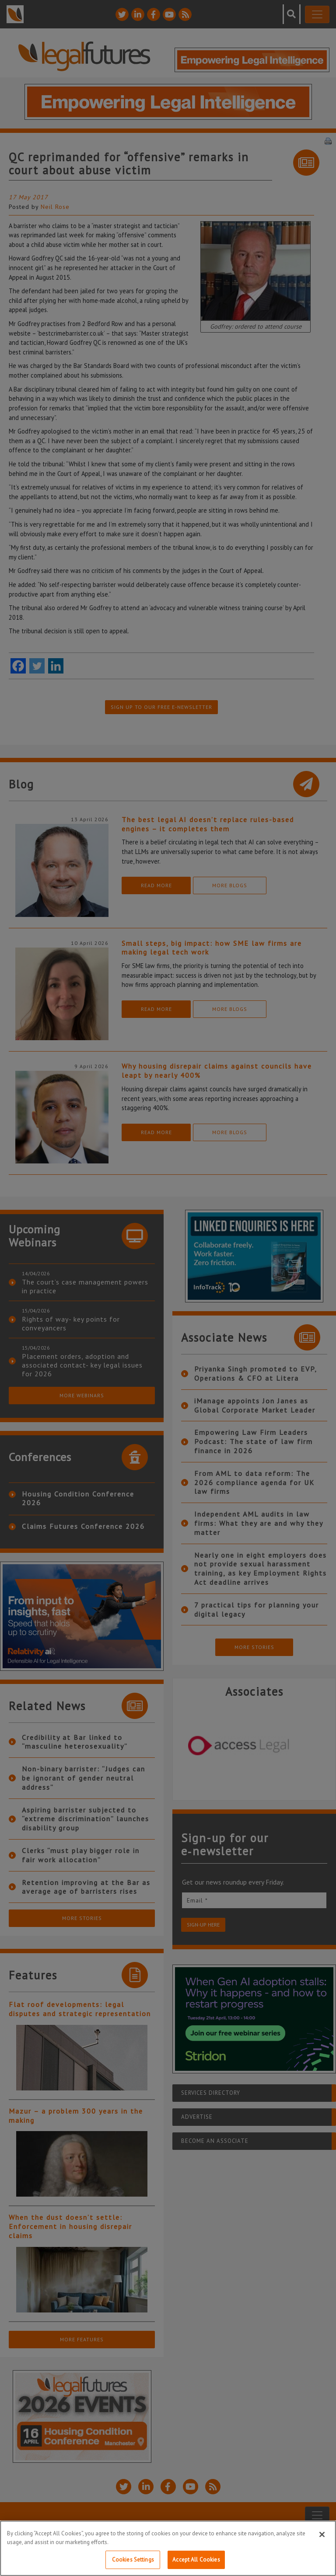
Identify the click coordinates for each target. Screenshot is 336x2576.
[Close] (322, 2534)
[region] (168, 2548)
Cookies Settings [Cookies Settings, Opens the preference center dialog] (133, 2559)
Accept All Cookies (196, 2559)
